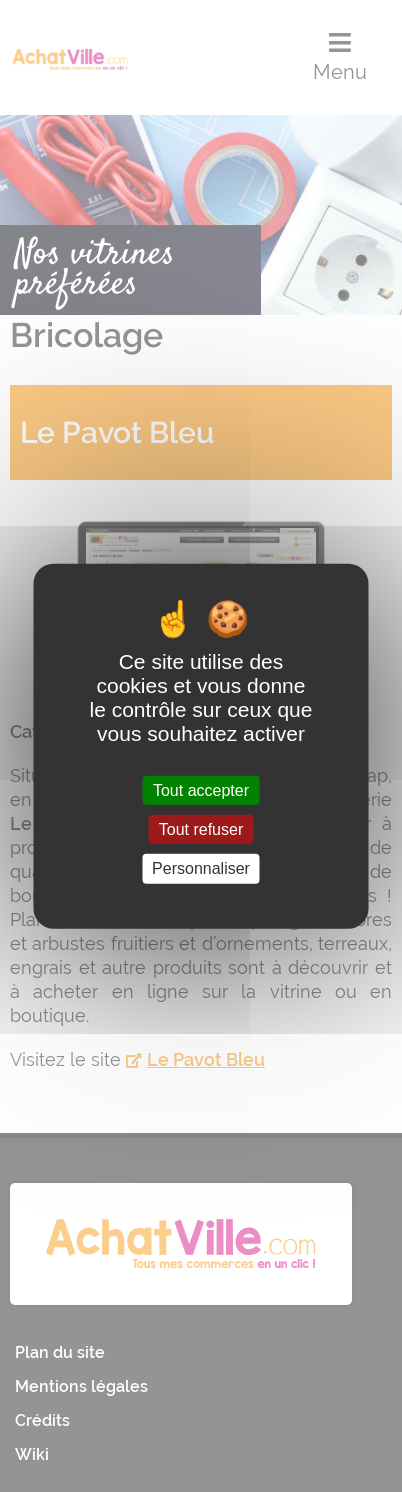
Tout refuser (201, 829)
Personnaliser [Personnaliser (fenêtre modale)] (201, 868)
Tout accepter (201, 790)
